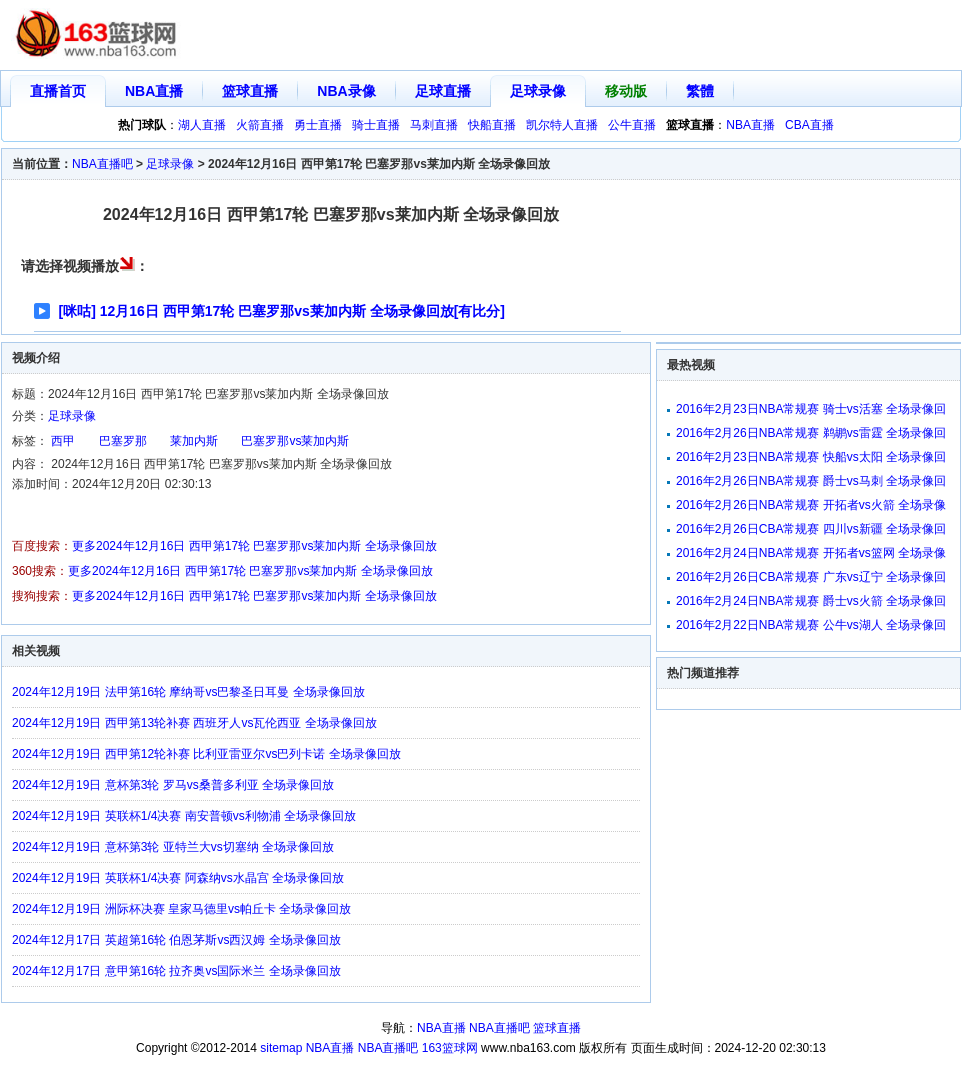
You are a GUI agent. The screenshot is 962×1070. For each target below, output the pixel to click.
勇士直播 (318, 125)
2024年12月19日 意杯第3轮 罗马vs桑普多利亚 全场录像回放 (173, 785)
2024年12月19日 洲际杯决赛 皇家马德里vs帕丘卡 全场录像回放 (181, 909)
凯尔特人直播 (562, 125)
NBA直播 (154, 91)
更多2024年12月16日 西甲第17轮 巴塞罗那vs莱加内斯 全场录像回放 (254, 546)
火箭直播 (260, 125)
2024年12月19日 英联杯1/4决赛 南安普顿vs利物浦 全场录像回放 (184, 816)
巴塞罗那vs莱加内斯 (295, 441)
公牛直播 (632, 125)
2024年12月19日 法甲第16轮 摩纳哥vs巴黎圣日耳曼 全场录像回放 (188, 692)
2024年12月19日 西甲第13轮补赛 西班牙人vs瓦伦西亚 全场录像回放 (194, 723)
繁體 (700, 91)
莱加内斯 (194, 441)
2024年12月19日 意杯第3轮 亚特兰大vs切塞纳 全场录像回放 (173, 847)
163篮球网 (450, 1048)
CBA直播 (809, 125)
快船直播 (492, 125)
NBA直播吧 (102, 164)
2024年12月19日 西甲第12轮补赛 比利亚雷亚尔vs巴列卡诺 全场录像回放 (206, 754)
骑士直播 (376, 125)
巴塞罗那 (123, 441)
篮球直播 (250, 91)
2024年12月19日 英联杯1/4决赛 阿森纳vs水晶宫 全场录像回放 (178, 878)
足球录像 (538, 91)
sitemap (281, 1048)
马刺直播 (434, 125)
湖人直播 (202, 125)
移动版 (626, 91)
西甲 (63, 441)
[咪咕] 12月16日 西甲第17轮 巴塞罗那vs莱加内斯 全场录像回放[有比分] (282, 311)
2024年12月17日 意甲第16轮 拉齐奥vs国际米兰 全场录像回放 (176, 971)
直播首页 (58, 91)
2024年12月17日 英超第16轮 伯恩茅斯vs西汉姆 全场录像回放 (176, 940)
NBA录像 (346, 91)
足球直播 (443, 91)
